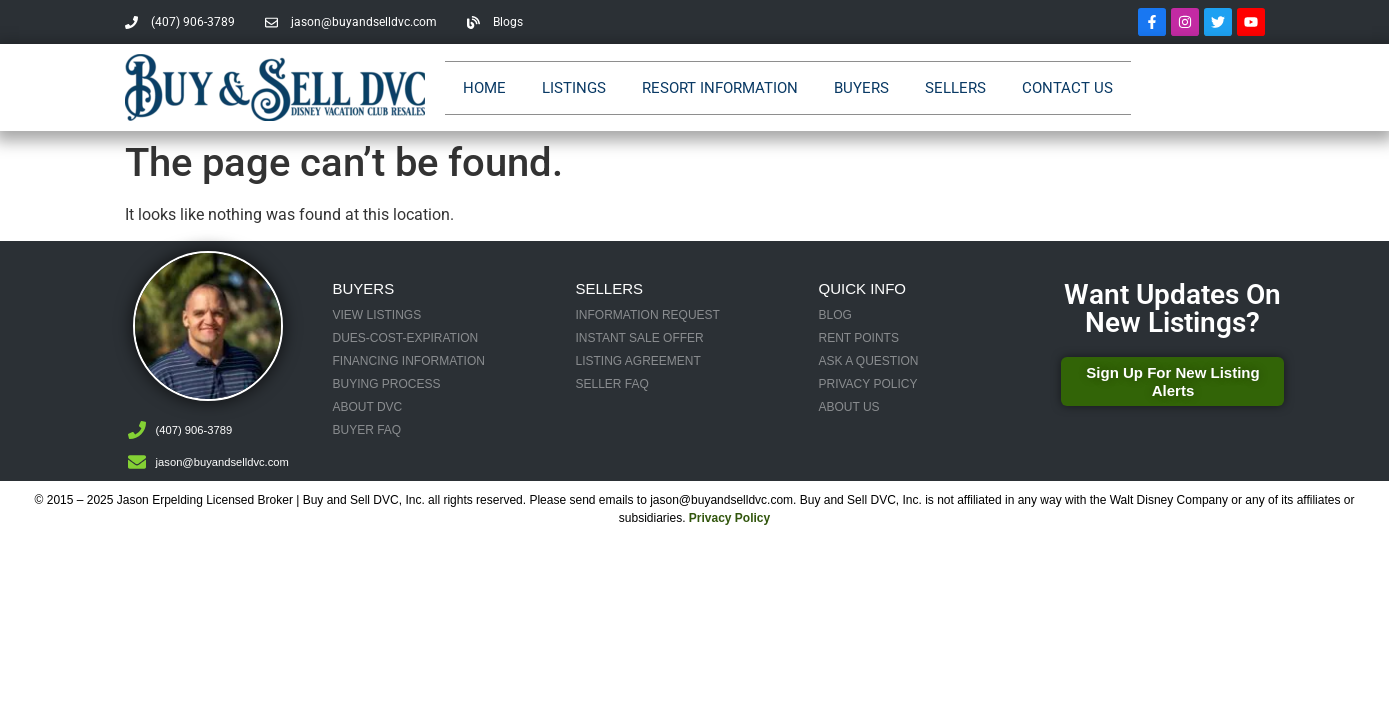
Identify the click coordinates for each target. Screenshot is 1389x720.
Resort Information (720, 88)
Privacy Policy (729, 518)
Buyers (861, 88)
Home (484, 88)
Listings (574, 88)
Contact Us (1067, 88)
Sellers (955, 88)
